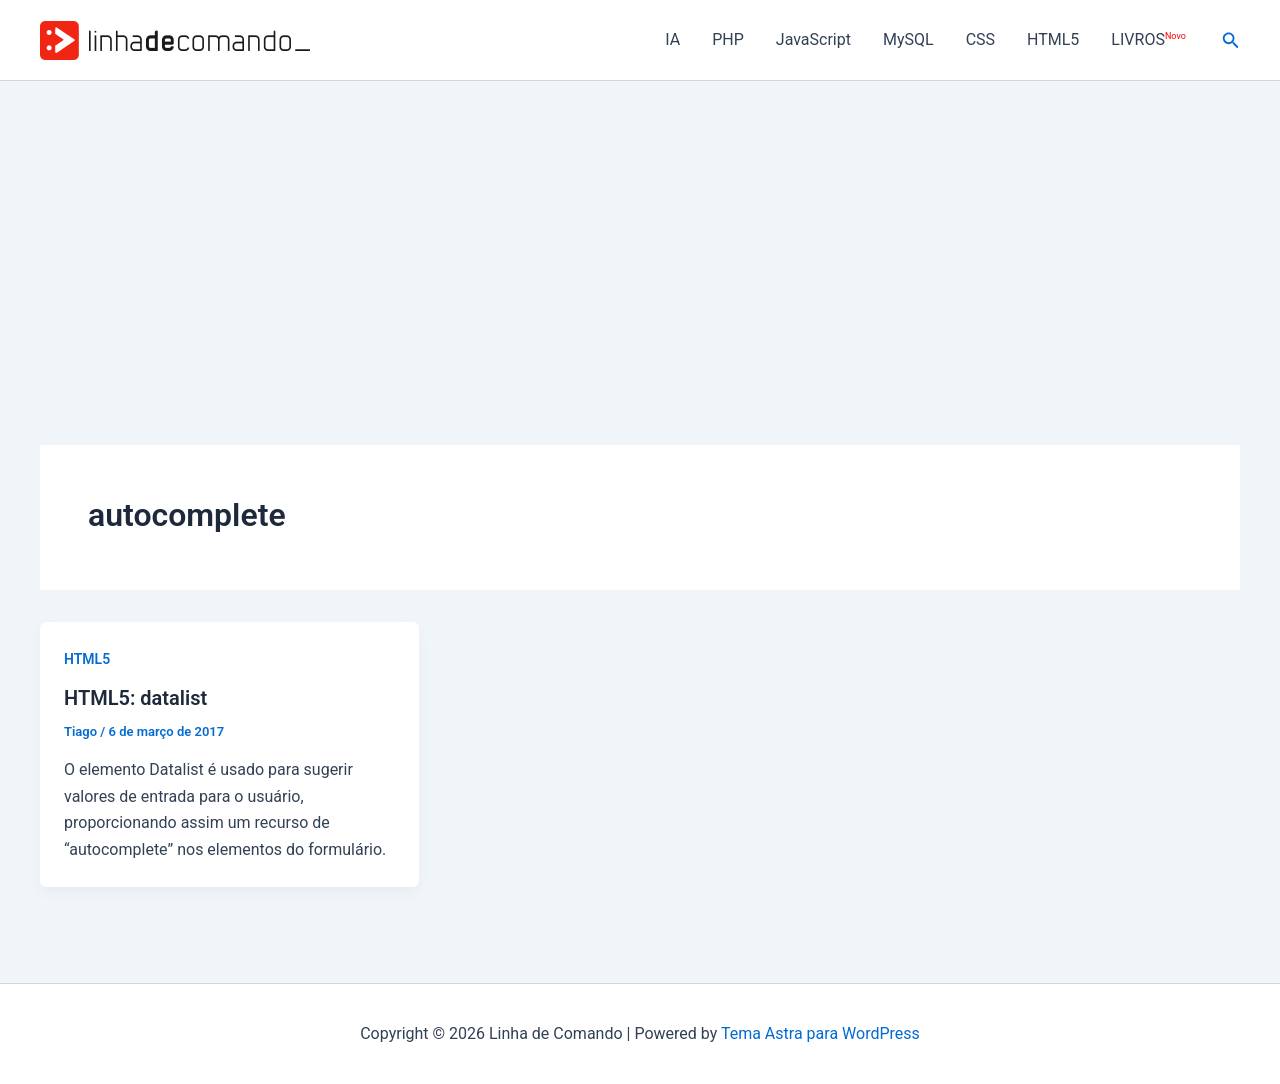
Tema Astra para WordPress (820, 1033)
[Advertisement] (640, 231)
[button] (1231, 40)
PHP (728, 39)
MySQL (908, 39)
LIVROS (1148, 39)
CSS (980, 39)
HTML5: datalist (135, 698)
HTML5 (1053, 39)
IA (672, 39)
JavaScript (813, 39)
